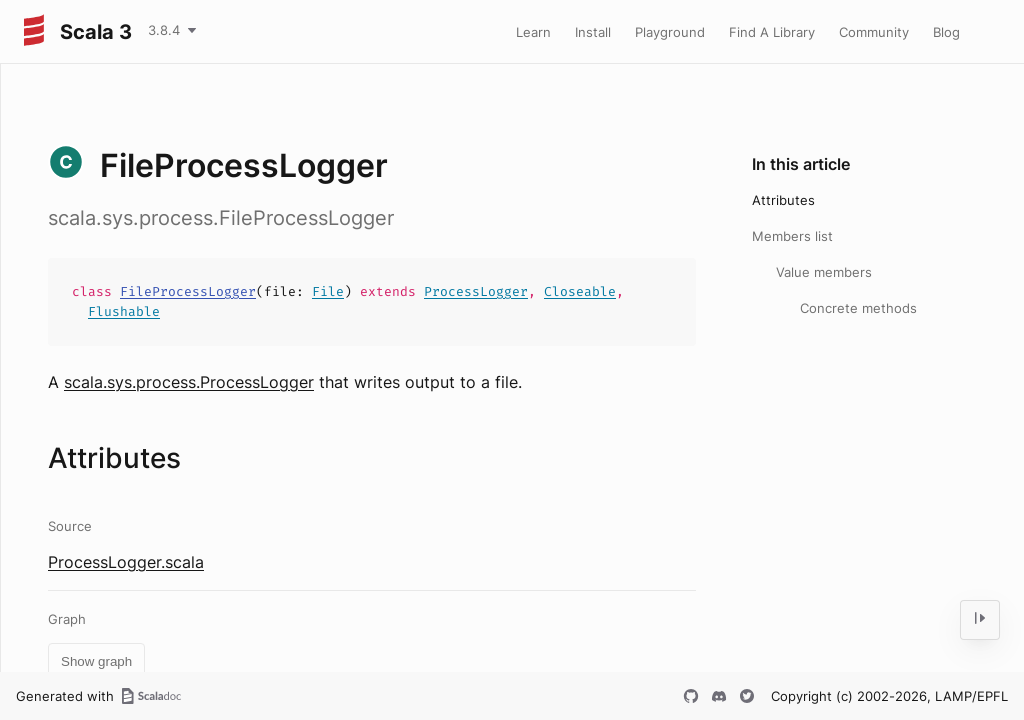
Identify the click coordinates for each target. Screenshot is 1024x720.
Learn (533, 32)
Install (593, 32)
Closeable (580, 291)
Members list (792, 236)
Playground (670, 32)
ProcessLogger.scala (126, 562)
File (328, 291)
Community (874, 32)
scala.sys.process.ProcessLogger (189, 382)
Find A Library (772, 32)
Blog (946, 32)
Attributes (783, 200)
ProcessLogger (476, 291)
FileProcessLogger (188, 291)
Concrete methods (858, 308)
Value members (824, 272)
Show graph (96, 661)
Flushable (124, 311)
